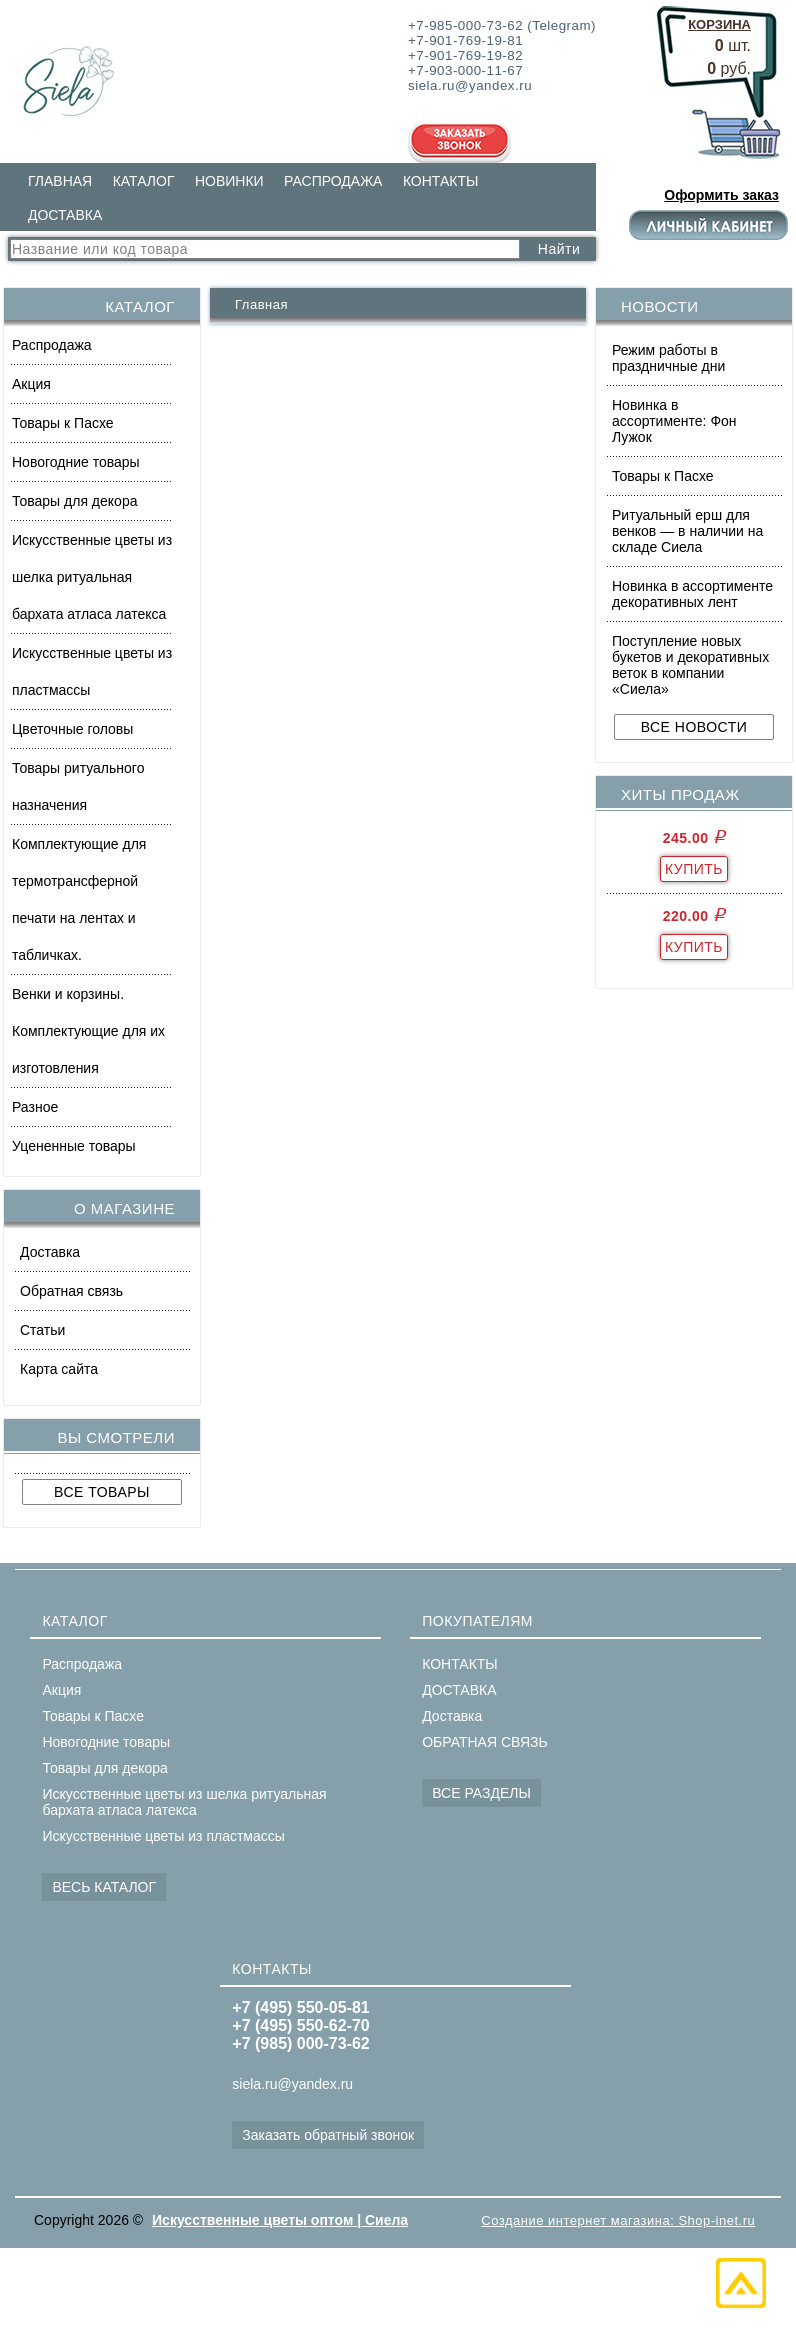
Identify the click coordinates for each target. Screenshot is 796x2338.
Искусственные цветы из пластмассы (92, 671)
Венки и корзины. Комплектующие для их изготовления (88, 1031)
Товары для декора (74, 501)
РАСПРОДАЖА (333, 181)
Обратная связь (71, 1291)
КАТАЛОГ (144, 181)
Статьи (42, 1330)
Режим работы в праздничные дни (668, 358)
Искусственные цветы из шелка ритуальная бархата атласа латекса (92, 577)
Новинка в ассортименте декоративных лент (692, 594)
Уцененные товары (74, 1146)
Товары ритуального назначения (78, 786)
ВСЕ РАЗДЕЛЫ (481, 1793)
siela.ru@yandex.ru (292, 2084)
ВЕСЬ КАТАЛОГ (104, 1887)
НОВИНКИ (229, 181)
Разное (35, 1107)
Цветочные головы (72, 729)
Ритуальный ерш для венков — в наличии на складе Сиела (687, 531)
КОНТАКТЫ (441, 181)
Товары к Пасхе (63, 423)
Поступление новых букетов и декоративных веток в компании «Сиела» (690, 665)
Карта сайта (59, 1369)
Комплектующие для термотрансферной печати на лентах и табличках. (79, 899)
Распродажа (52, 345)
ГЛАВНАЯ (60, 181)
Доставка (50, 1252)
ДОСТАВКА (65, 215)
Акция (31, 384)
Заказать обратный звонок (328, 2135)
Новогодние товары (76, 462)
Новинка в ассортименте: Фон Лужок (674, 421)
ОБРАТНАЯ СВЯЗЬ (484, 1742)
